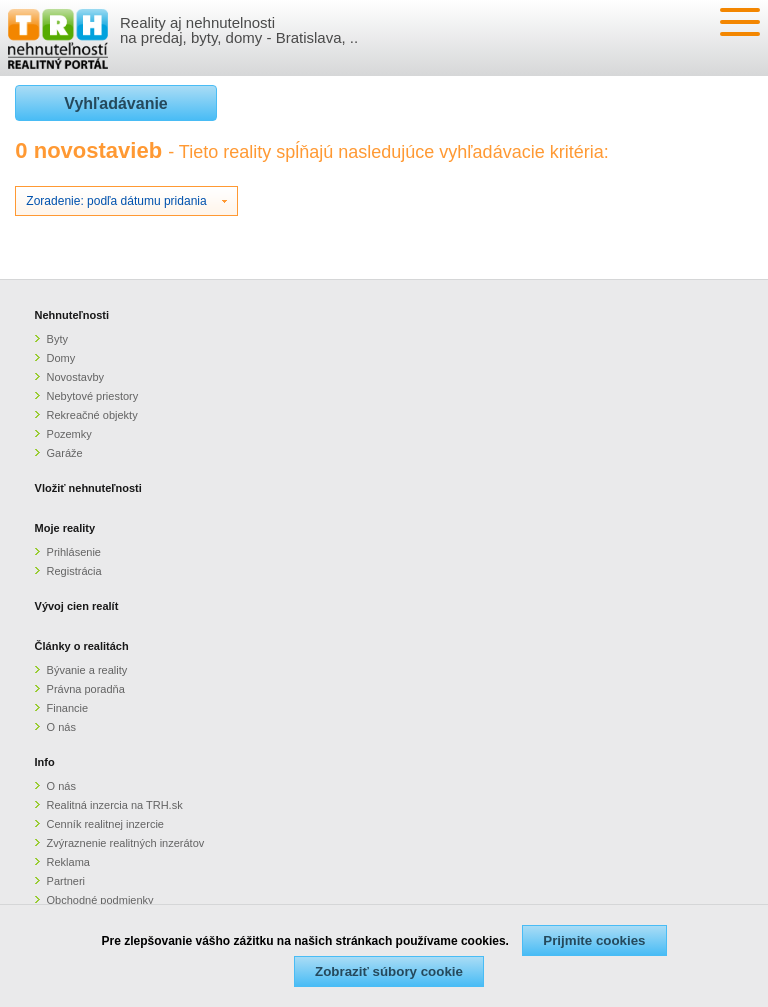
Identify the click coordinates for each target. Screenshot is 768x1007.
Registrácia (74, 571)
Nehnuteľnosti (72, 315)
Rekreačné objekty (92, 415)
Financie (68, 708)
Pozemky (69, 434)
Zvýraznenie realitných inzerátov (126, 843)
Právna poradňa (86, 689)
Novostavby (75, 377)
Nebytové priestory (93, 396)
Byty (57, 339)
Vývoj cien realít (77, 606)
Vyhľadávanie (115, 103)
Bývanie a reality (87, 670)
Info (45, 762)
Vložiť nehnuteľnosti (88, 488)
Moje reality (65, 528)
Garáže (65, 453)
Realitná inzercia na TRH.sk (115, 805)
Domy (61, 358)
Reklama (68, 862)
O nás (61, 727)
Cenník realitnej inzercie (105, 824)
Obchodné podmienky (100, 900)
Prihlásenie (74, 552)
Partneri (66, 881)
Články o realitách (82, 646)
